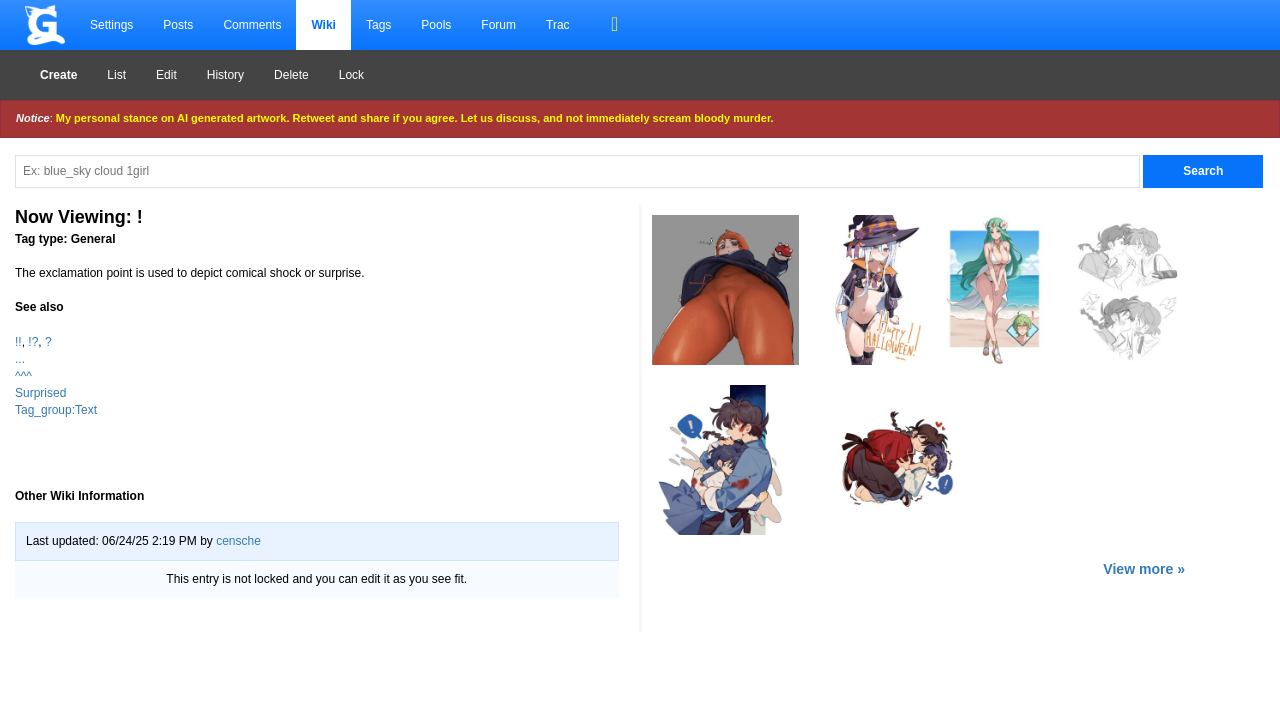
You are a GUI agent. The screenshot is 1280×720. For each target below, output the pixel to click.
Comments (252, 25)
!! (18, 342)
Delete (291, 75)
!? (33, 342)
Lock (351, 75)
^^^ (23, 376)
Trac (558, 25)
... (20, 359)
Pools (436, 25)
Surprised (40, 393)
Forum (498, 25)
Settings (111, 25)
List (116, 75)
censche (238, 541)
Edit (166, 75)
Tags (378, 25)
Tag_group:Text (56, 410)
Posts (178, 25)
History (225, 75)
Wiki (323, 25)
